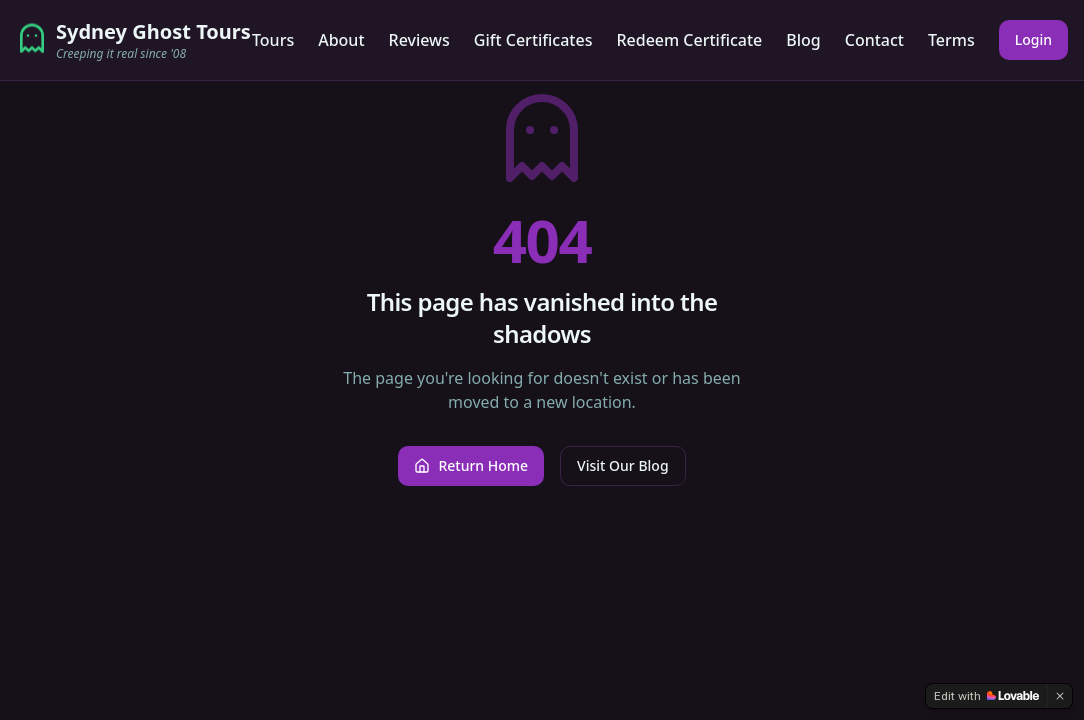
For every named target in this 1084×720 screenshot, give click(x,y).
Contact (874, 40)
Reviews (419, 40)
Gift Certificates (533, 40)
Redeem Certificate (689, 40)
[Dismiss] (1060, 696)
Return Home (471, 465)
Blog (803, 40)
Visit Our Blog (622, 465)
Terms (951, 40)
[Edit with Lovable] (986, 696)
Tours (273, 40)
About (341, 40)
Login (1033, 39)
